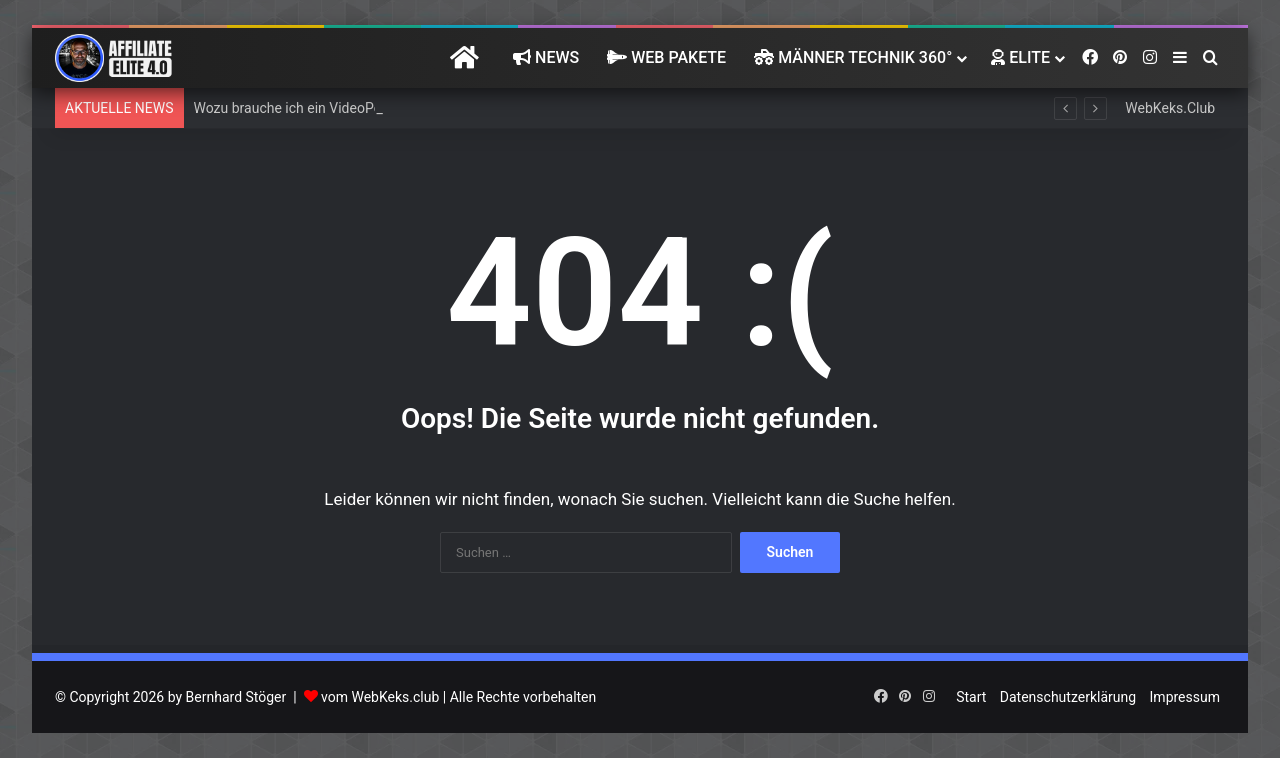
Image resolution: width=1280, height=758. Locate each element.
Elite (1020, 57)
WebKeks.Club (1170, 108)
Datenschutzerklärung (1068, 697)
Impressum (1185, 697)
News (546, 57)
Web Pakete (666, 57)
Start (971, 697)
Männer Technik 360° (853, 57)
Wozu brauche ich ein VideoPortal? (301, 108)
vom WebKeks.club (380, 697)
